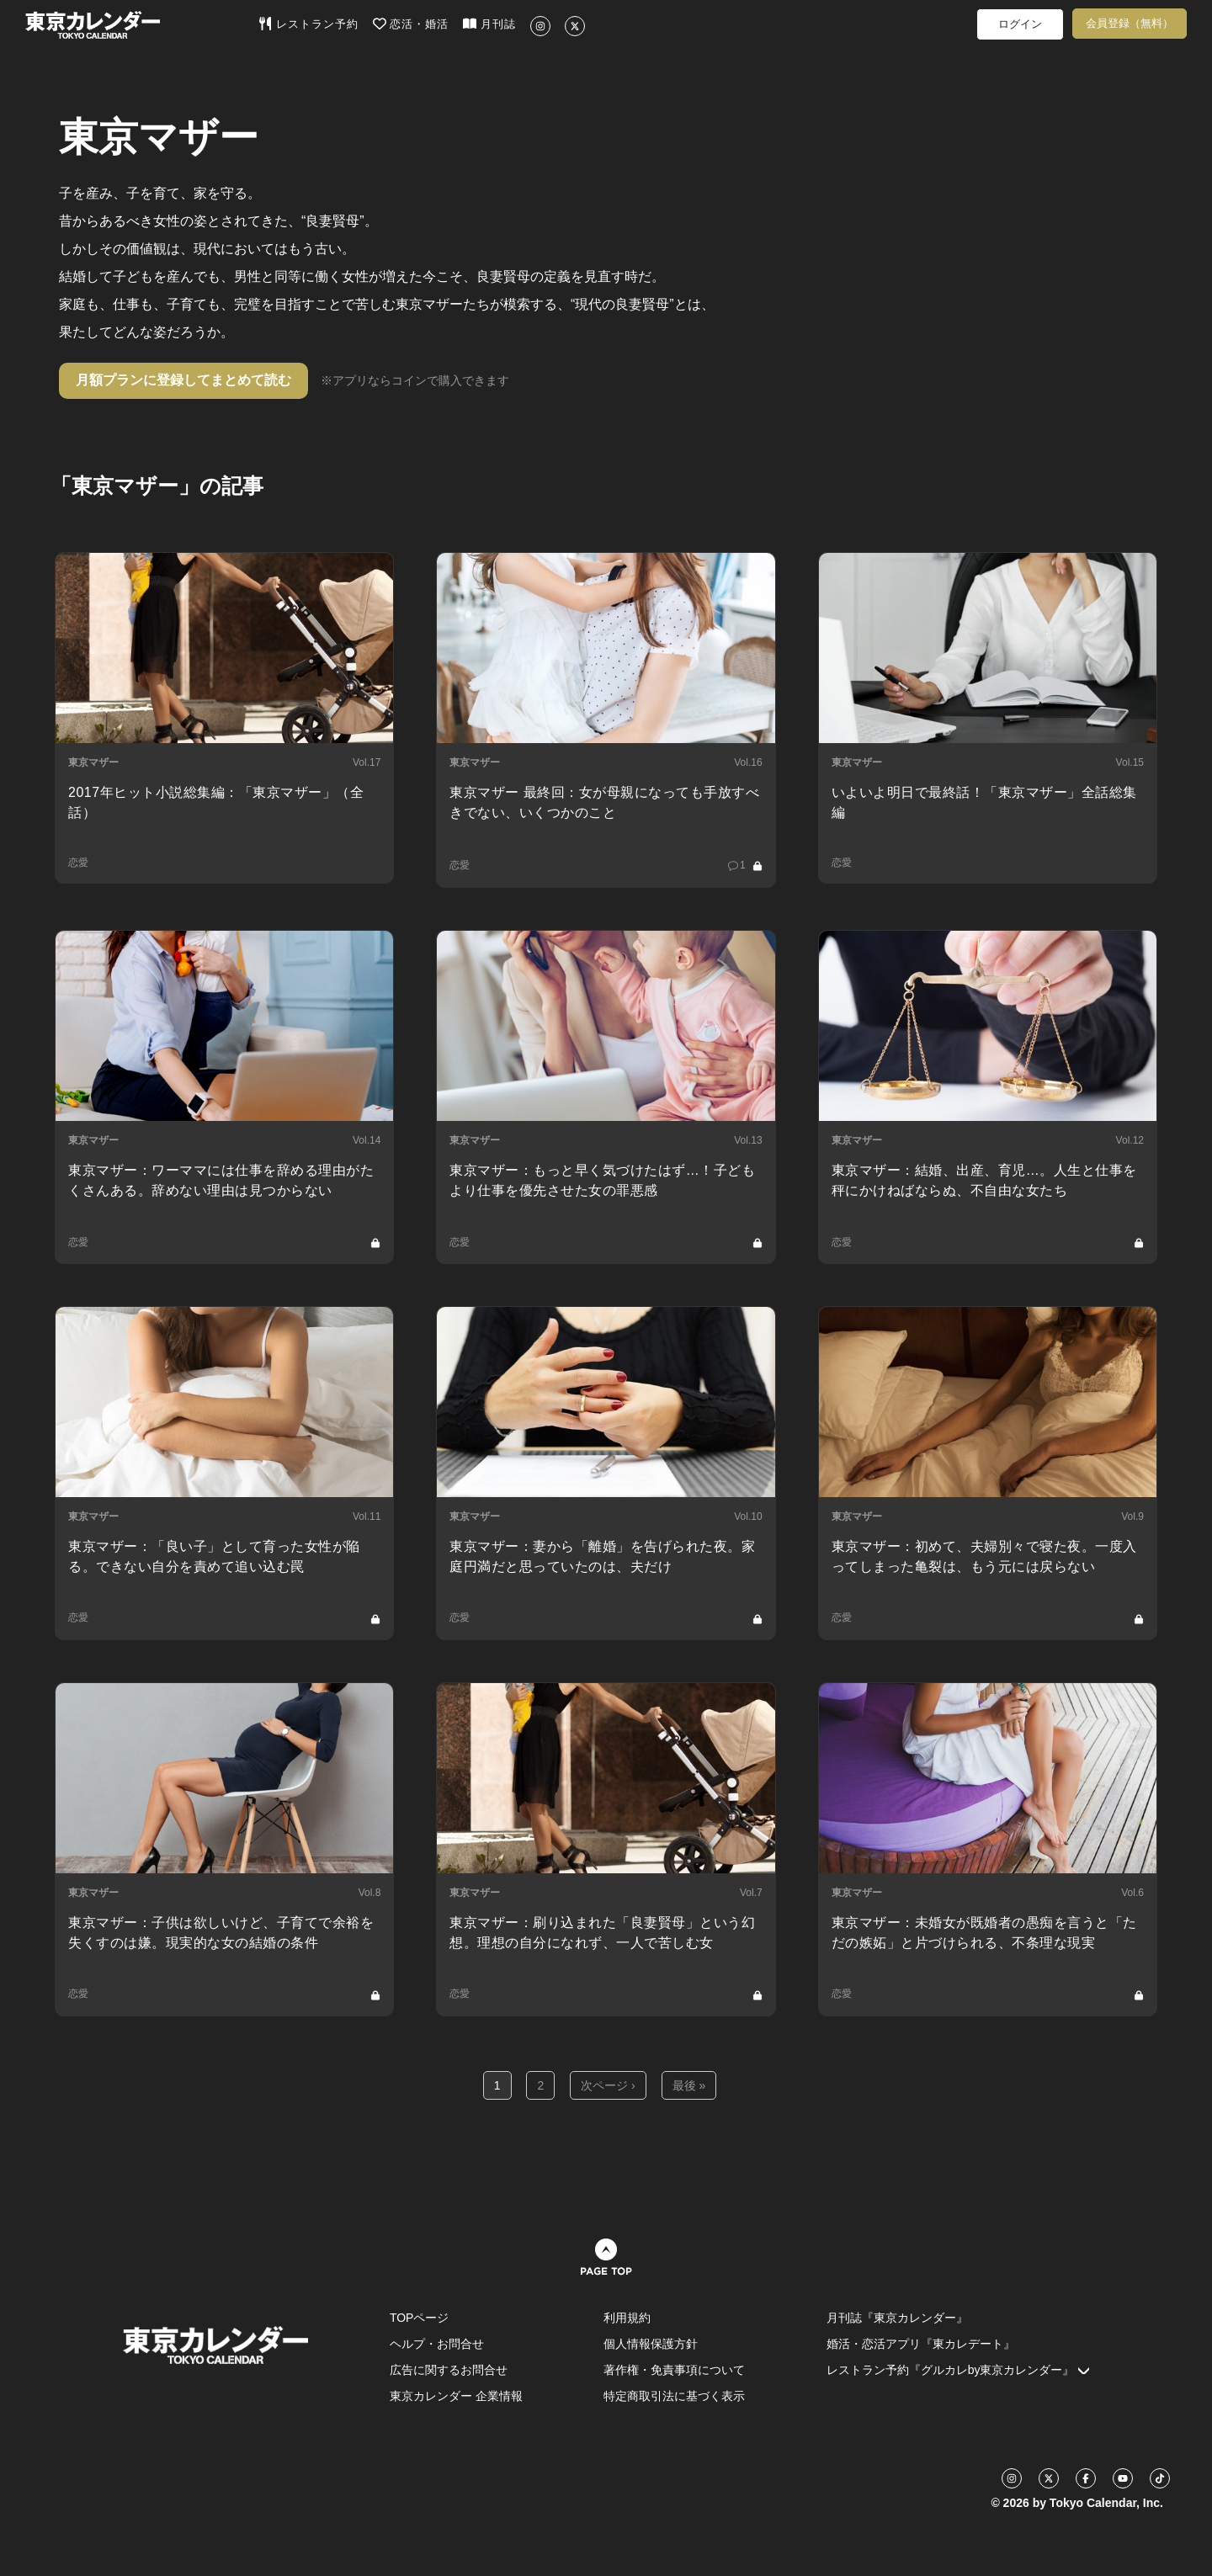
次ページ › (608, 2085)
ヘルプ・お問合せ (437, 2344)
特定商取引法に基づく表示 (674, 2396)
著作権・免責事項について (674, 2370)
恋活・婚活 (411, 23)
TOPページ (419, 2318)
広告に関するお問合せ (449, 2370)
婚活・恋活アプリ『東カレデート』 (921, 2344)
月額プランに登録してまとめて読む (183, 380)
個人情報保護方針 (650, 2344)
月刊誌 (489, 23)
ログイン (1020, 24)
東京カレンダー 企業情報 (456, 2396)
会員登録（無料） (1129, 23)
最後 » (689, 2085)
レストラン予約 (308, 23)
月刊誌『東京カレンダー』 (897, 2318)
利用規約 (627, 2318)
